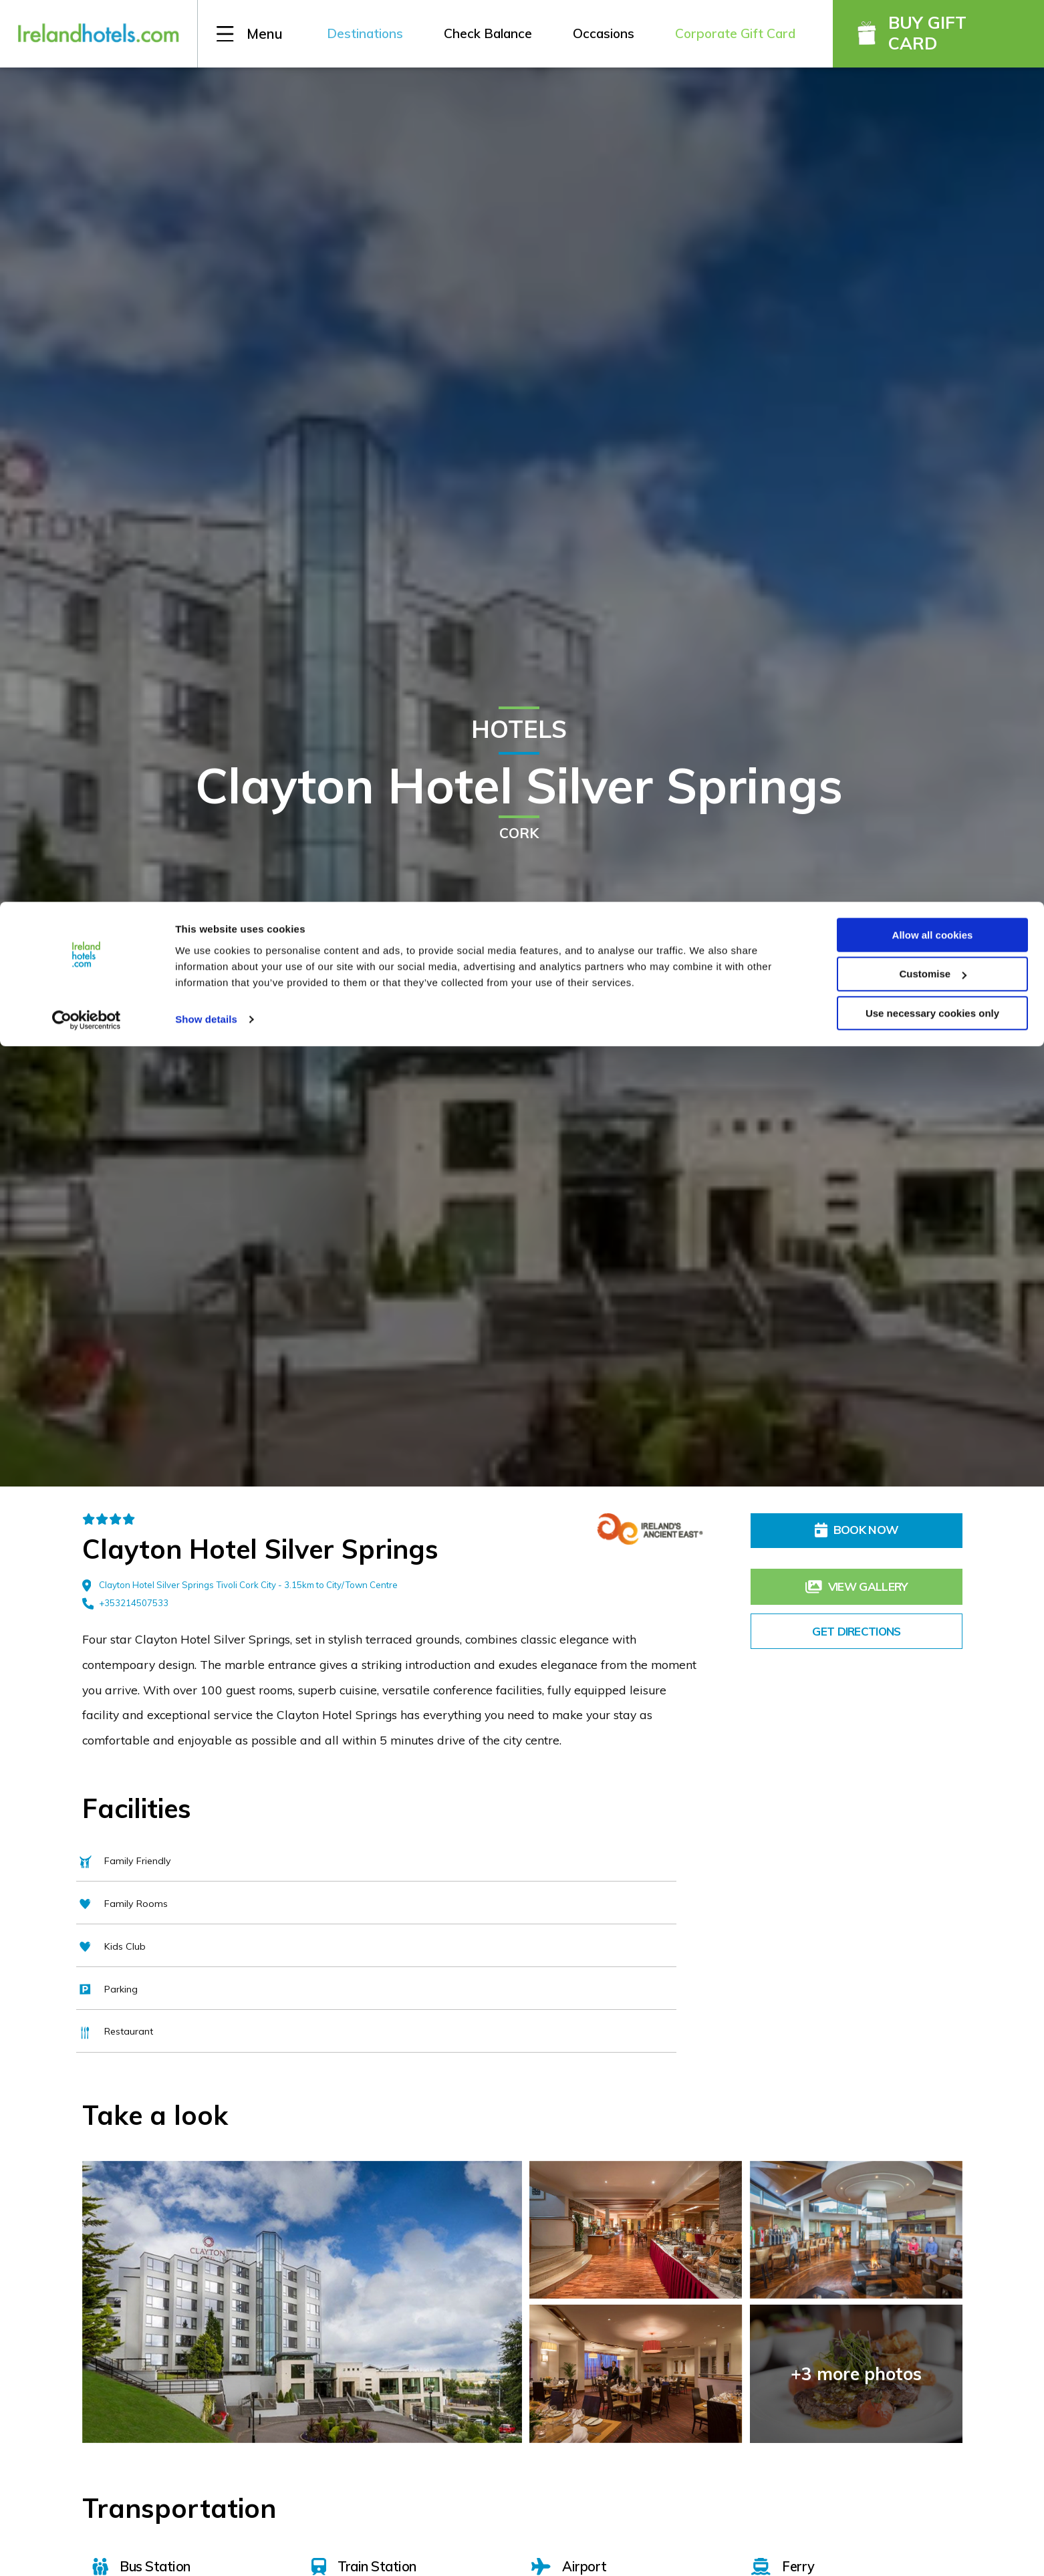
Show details (206, 117)
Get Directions (856, 1616)
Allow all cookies (932, 33)
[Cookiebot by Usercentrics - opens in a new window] (86, 119)
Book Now (856, 1529)
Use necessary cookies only (932, 112)
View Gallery (856, 1573)
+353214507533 (125, 1603)
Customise (932, 72)
